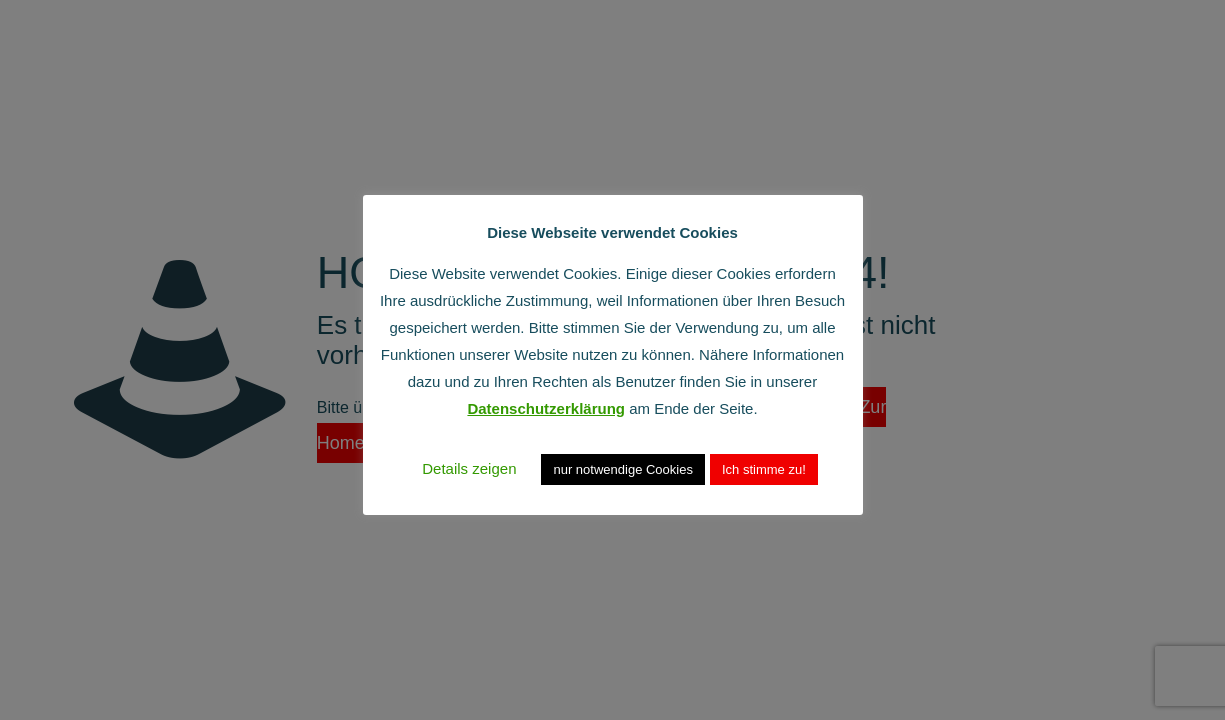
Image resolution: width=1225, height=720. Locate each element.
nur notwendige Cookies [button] (622, 469)
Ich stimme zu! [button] (764, 469)
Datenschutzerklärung (546, 408)
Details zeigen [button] (469, 468)
